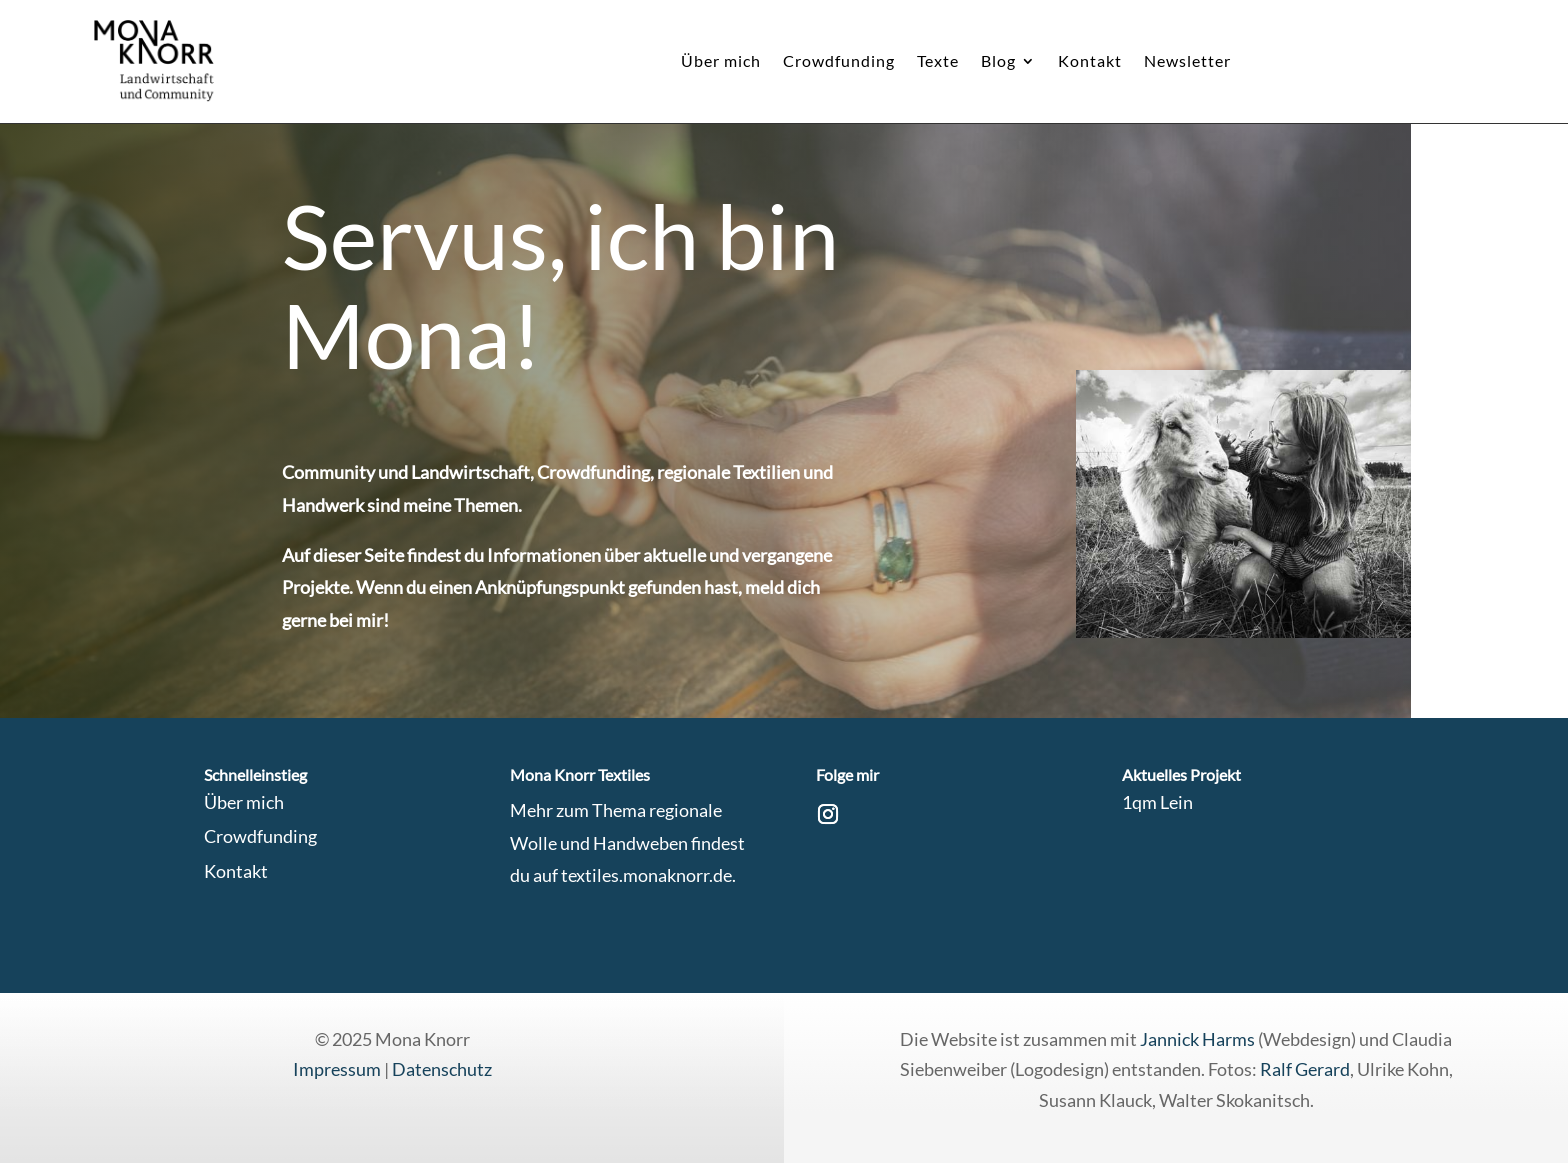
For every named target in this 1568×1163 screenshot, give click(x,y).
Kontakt (1090, 62)
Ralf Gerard (1305, 1069)
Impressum (337, 1069)
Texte (938, 62)
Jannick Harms (1199, 1039)
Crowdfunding (839, 62)
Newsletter (1187, 62)
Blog (998, 62)
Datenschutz (442, 1069)
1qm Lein (1157, 802)
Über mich (721, 62)
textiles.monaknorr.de (646, 875)
